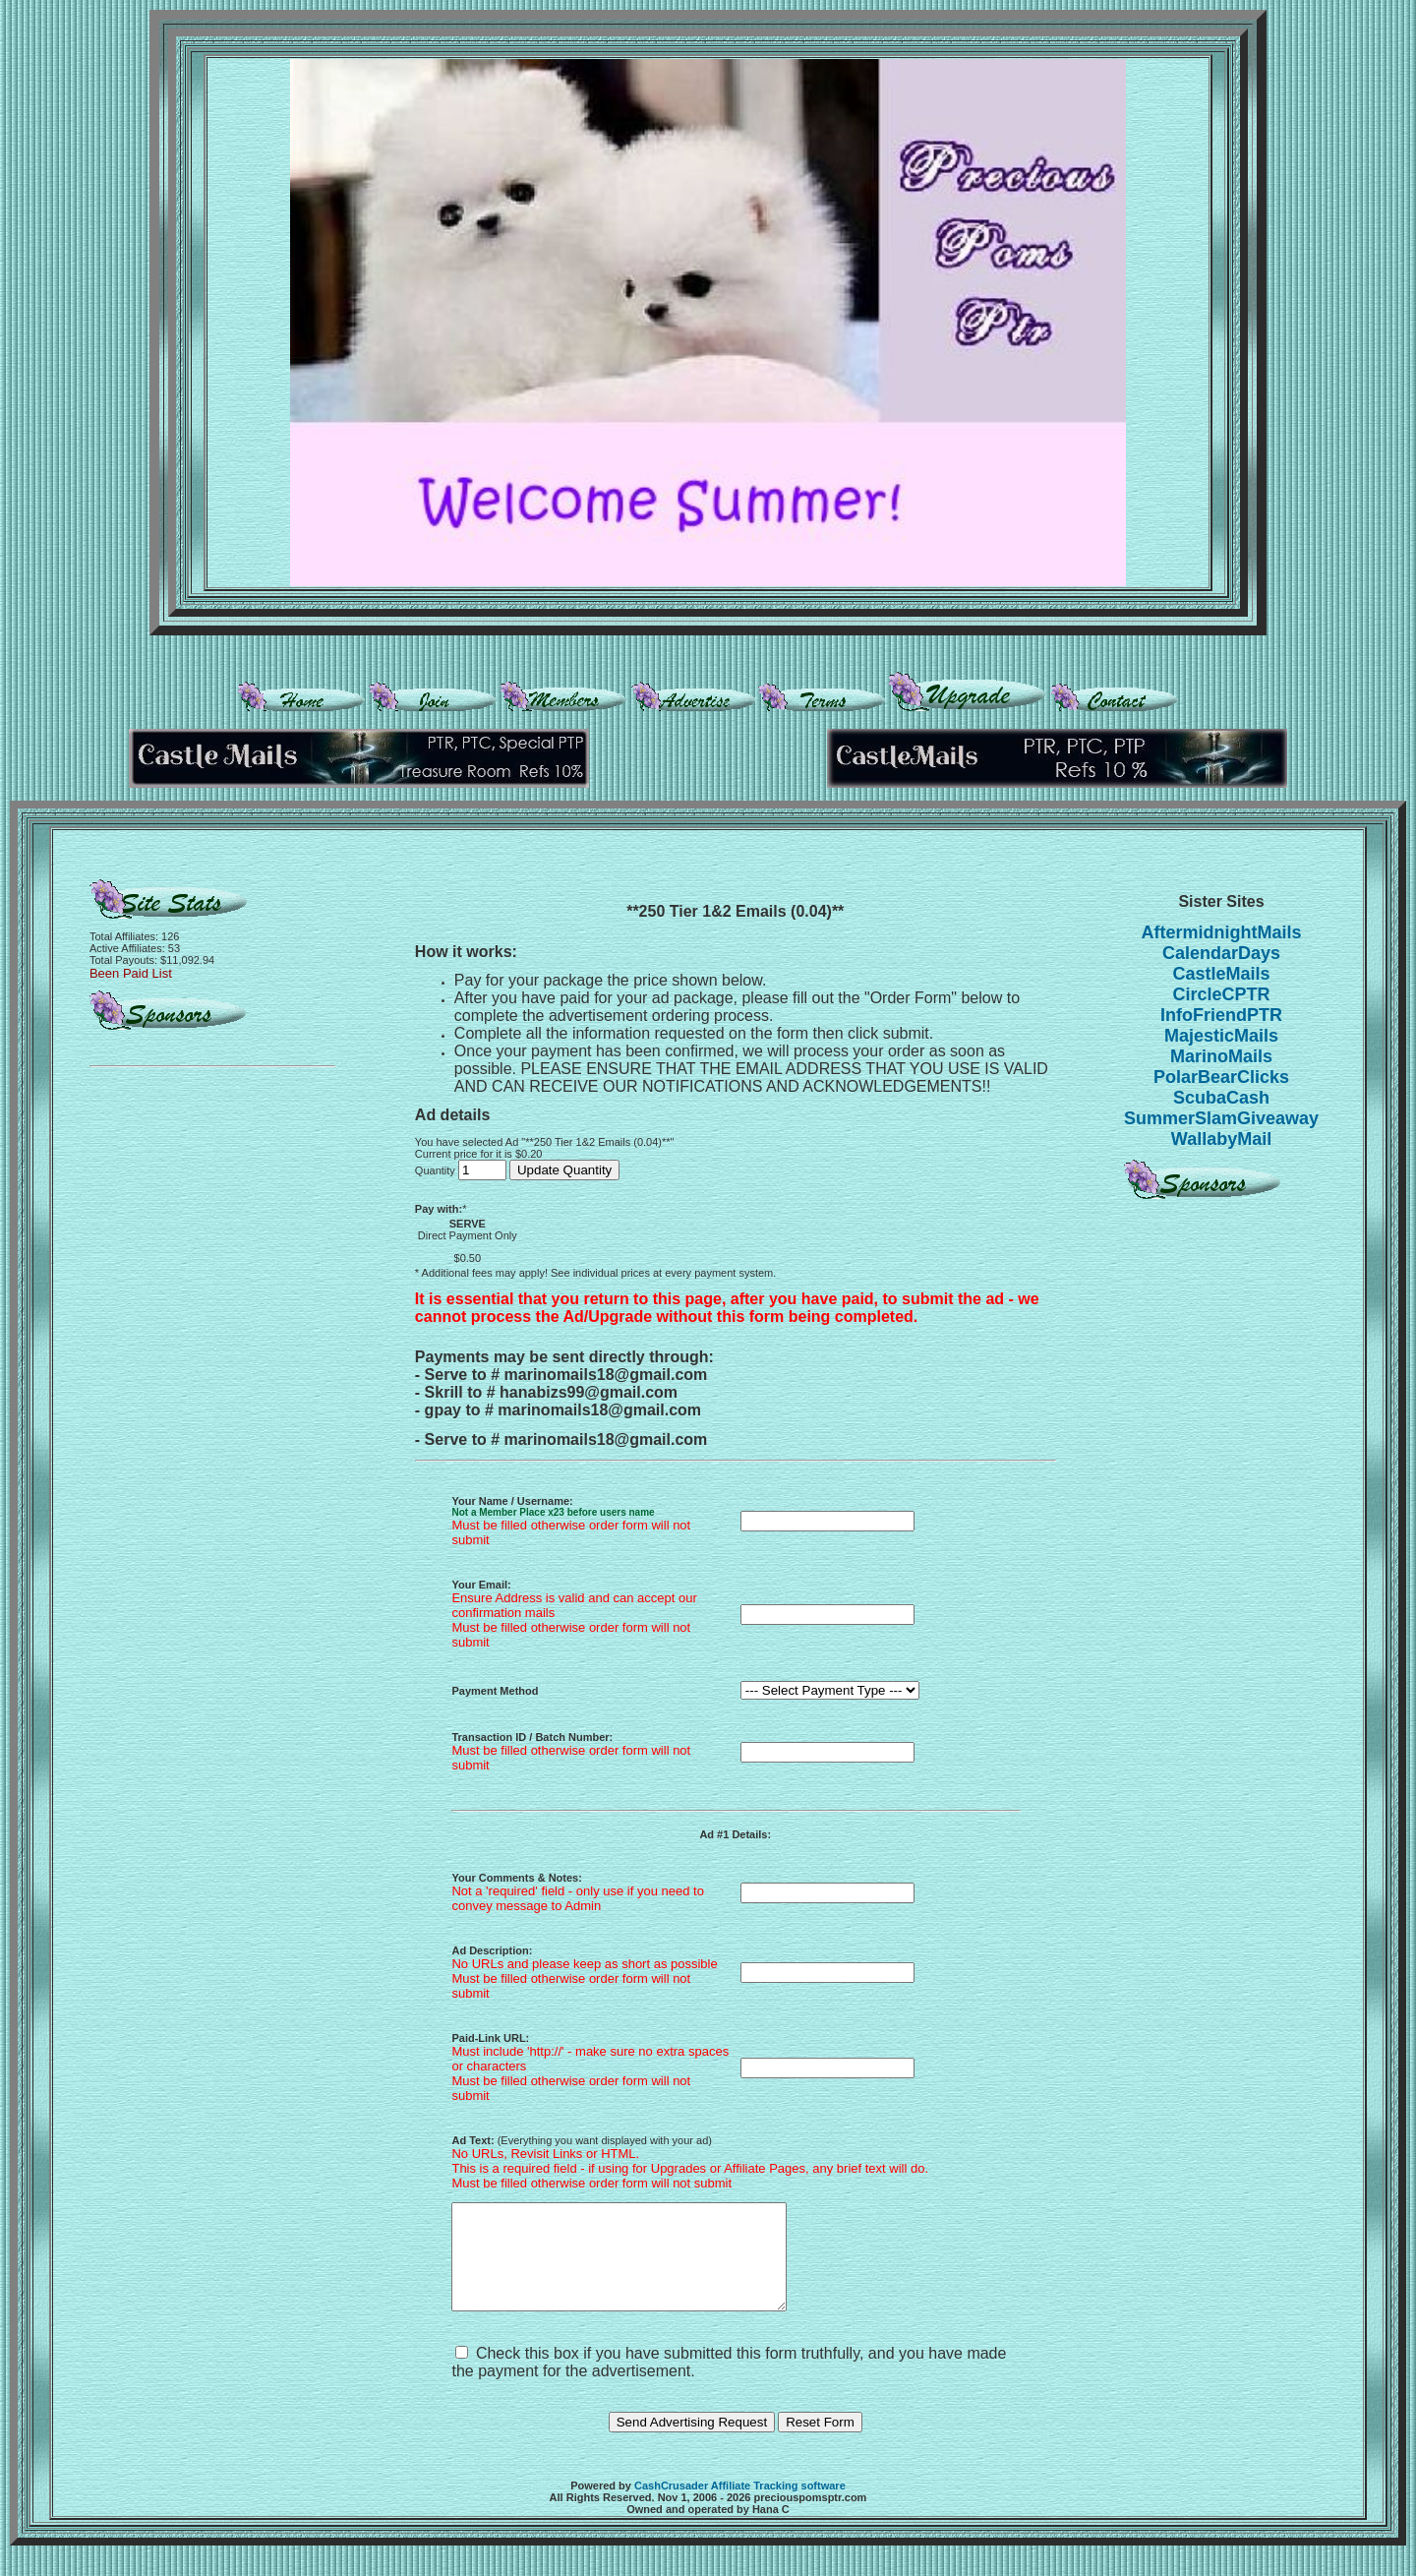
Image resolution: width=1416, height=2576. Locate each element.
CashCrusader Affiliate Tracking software (740, 2506)
